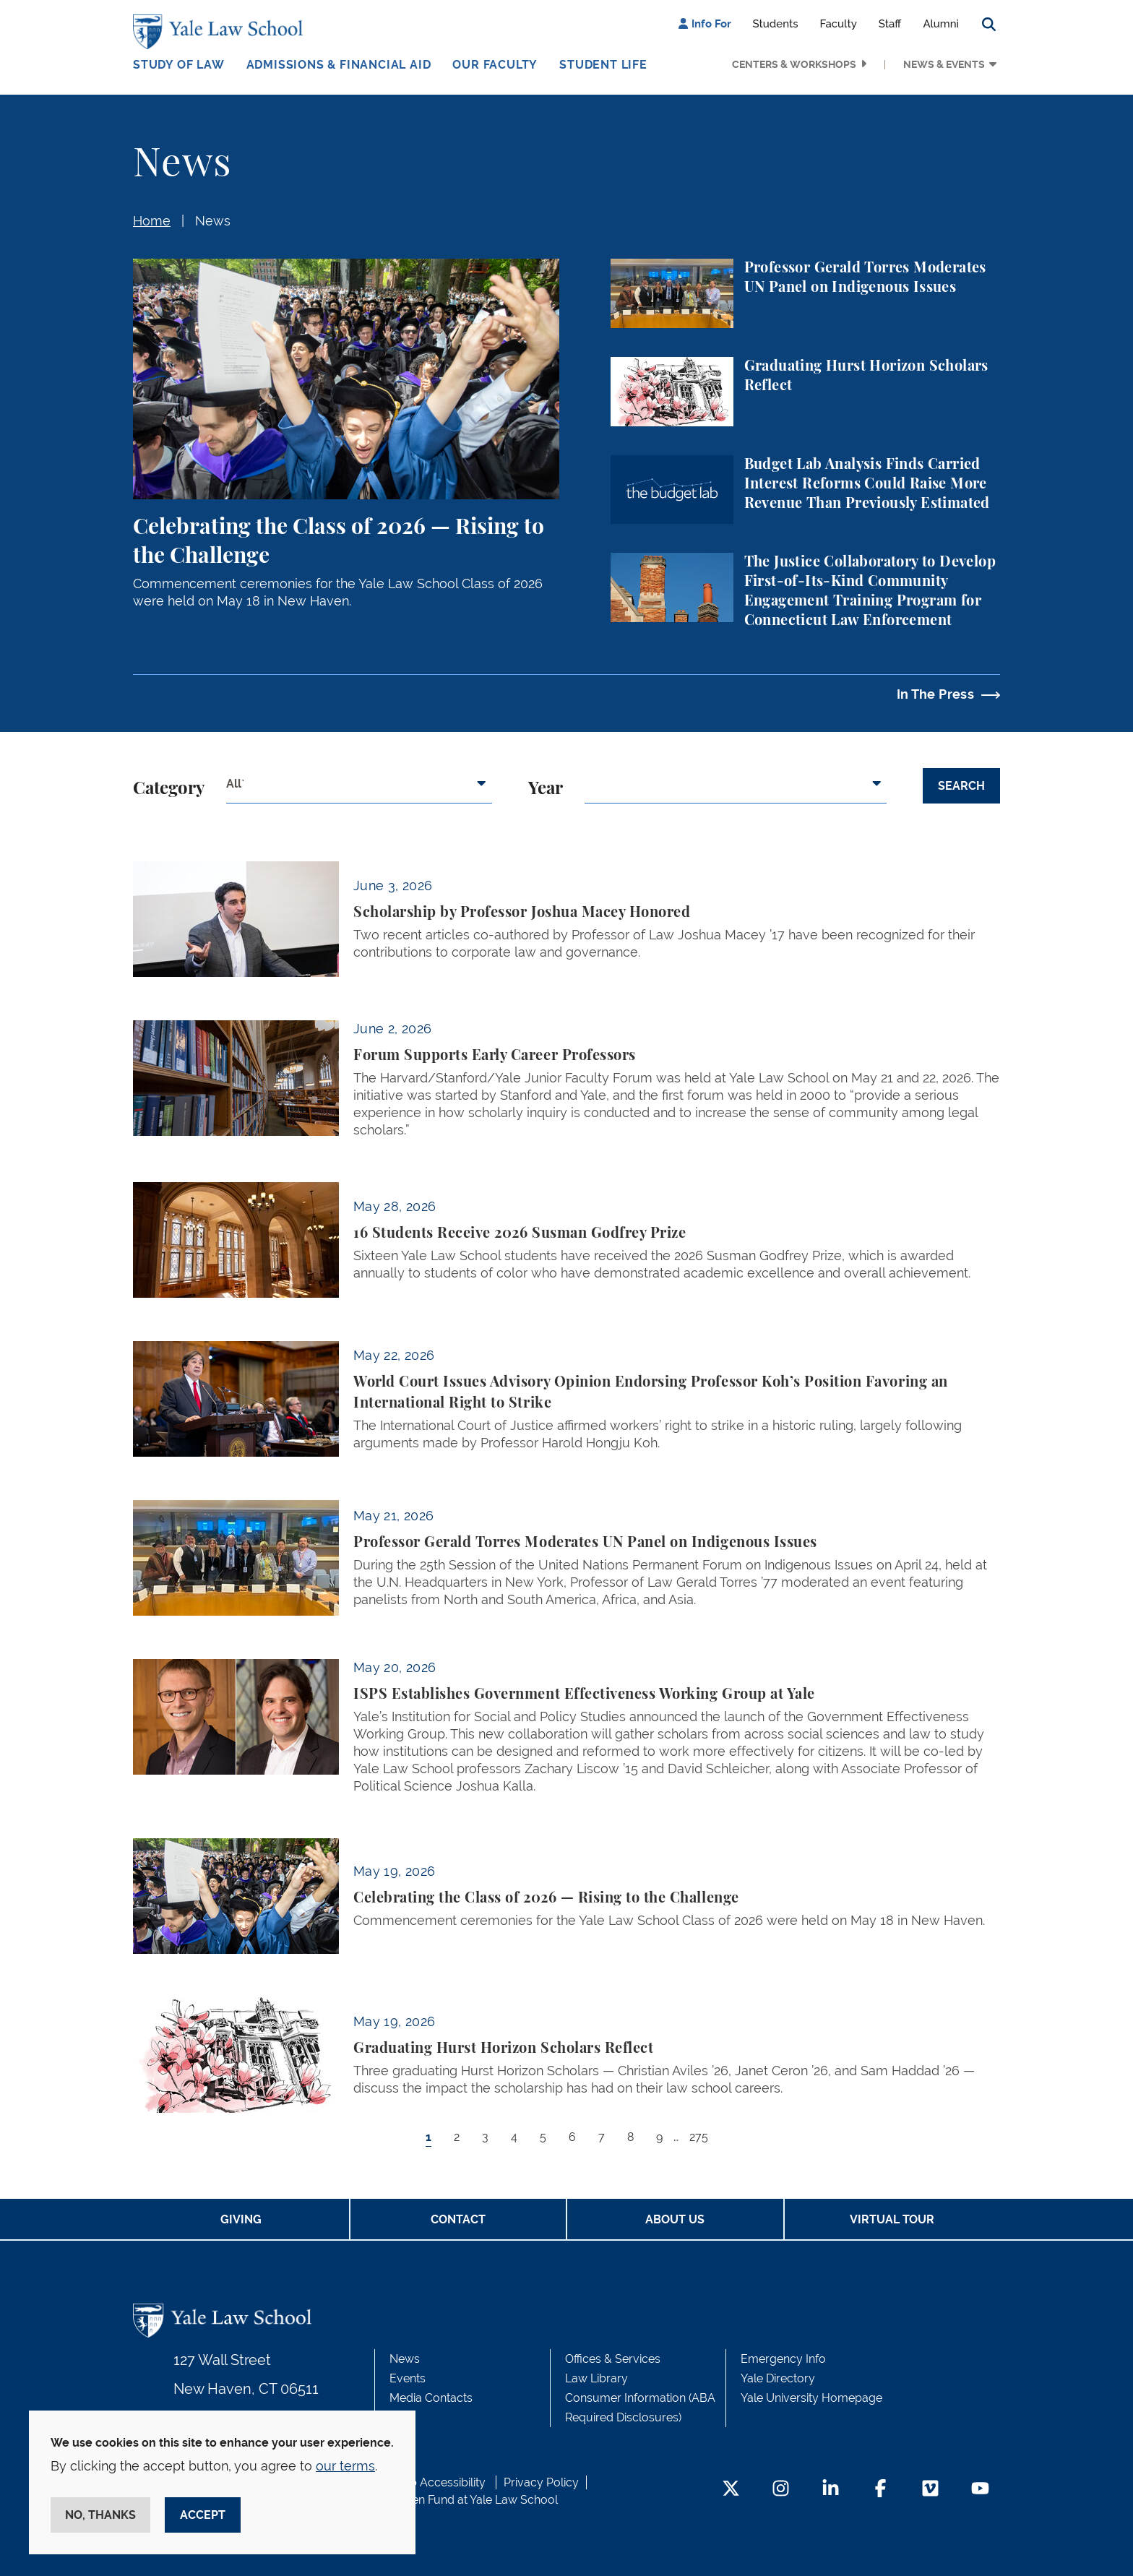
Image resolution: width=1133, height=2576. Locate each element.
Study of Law (179, 65)
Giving (241, 2219)
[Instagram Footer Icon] (781, 2489)
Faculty (838, 23)
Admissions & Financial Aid (338, 65)
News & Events (944, 64)
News (213, 220)
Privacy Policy (541, 2482)
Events (407, 2378)
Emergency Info (783, 2359)
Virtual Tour (892, 2219)
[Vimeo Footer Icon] (930, 2489)
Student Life (603, 65)
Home (152, 220)
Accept (202, 2515)
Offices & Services (612, 2359)
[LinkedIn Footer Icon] (831, 2489)
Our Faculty (495, 65)
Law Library (596, 2378)
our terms (345, 2465)
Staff (890, 23)
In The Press (935, 694)
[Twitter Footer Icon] (731, 2489)
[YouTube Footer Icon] (980, 2489)
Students (775, 23)
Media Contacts (431, 2398)
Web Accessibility (439, 2482)
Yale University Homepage (811, 2398)
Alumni (941, 23)
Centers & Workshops (794, 64)
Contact (458, 2219)
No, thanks (100, 2515)
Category (168, 789)
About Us (675, 2219)
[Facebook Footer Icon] (880, 2489)
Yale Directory (778, 2378)
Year (545, 789)
